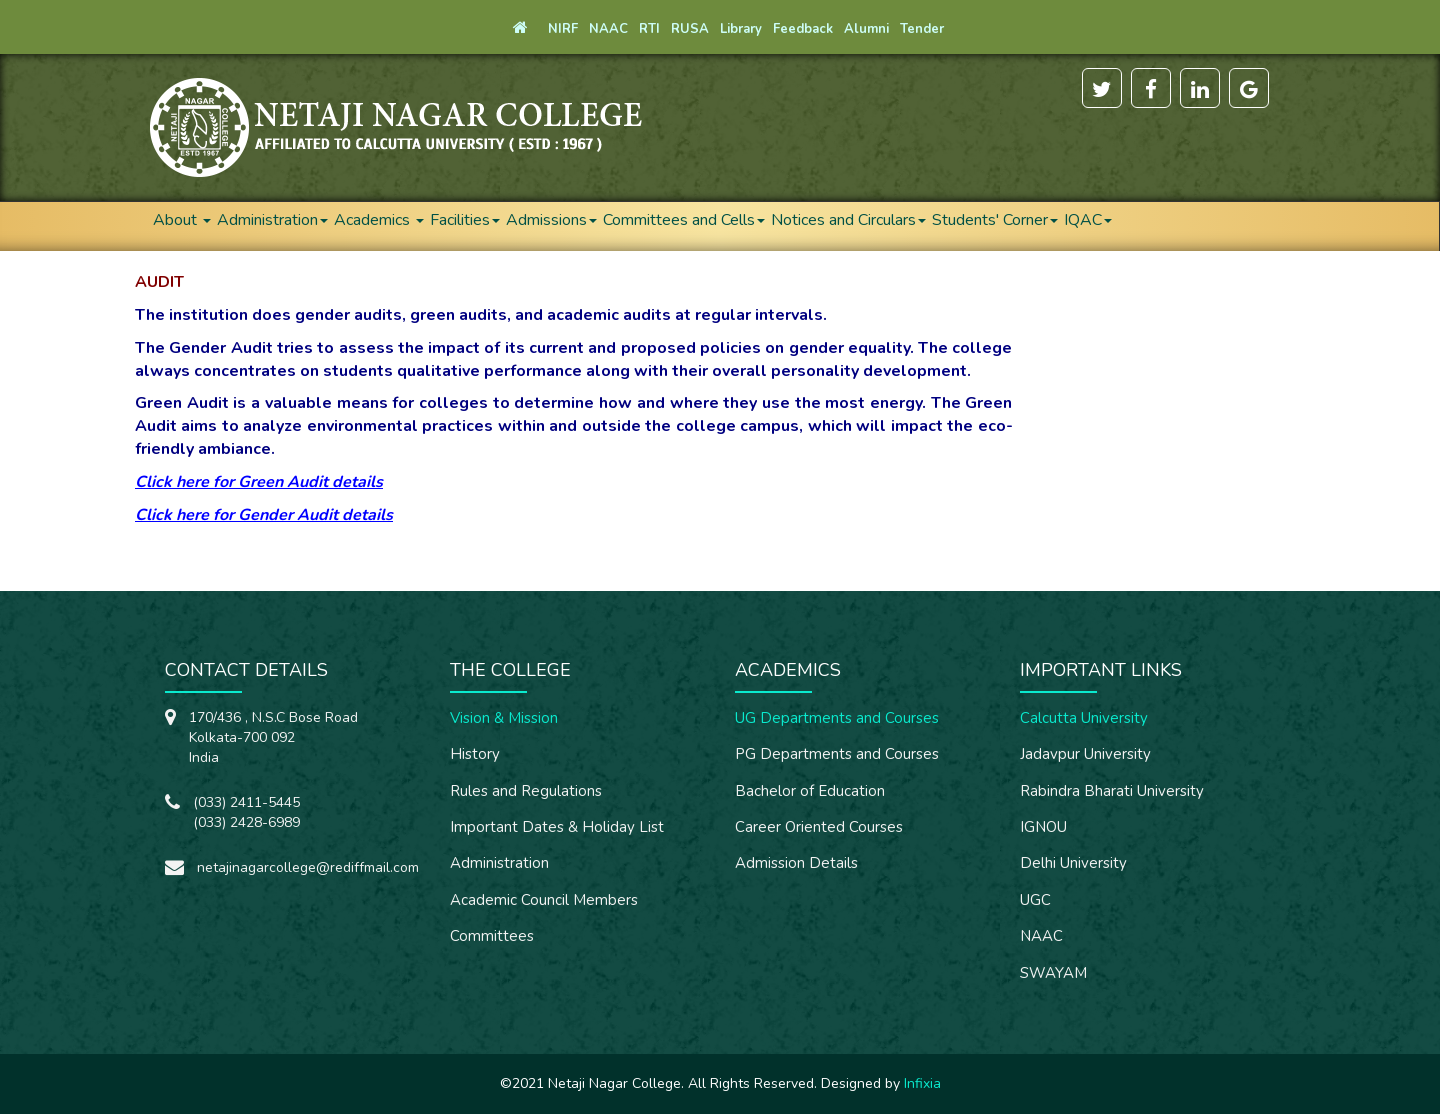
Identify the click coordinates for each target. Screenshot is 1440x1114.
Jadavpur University (1085, 754)
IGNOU (1043, 827)
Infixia (922, 1083)
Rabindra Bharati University (1112, 791)
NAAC (1041, 936)
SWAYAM (1053, 973)
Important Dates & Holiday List (557, 827)
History (475, 754)
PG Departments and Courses (837, 754)
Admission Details (796, 863)
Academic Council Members (544, 900)
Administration (272, 220)
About (182, 220)
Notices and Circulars (848, 220)
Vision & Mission (504, 718)
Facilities (465, 220)
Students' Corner (995, 220)
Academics (379, 220)
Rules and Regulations (526, 791)
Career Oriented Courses (819, 827)
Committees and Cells (684, 220)
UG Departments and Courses (837, 718)
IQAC (1088, 220)
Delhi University (1073, 863)
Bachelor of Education (810, 791)
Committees (492, 936)
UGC (1035, 900)
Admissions (551, 220)
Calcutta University (1084, 718)
